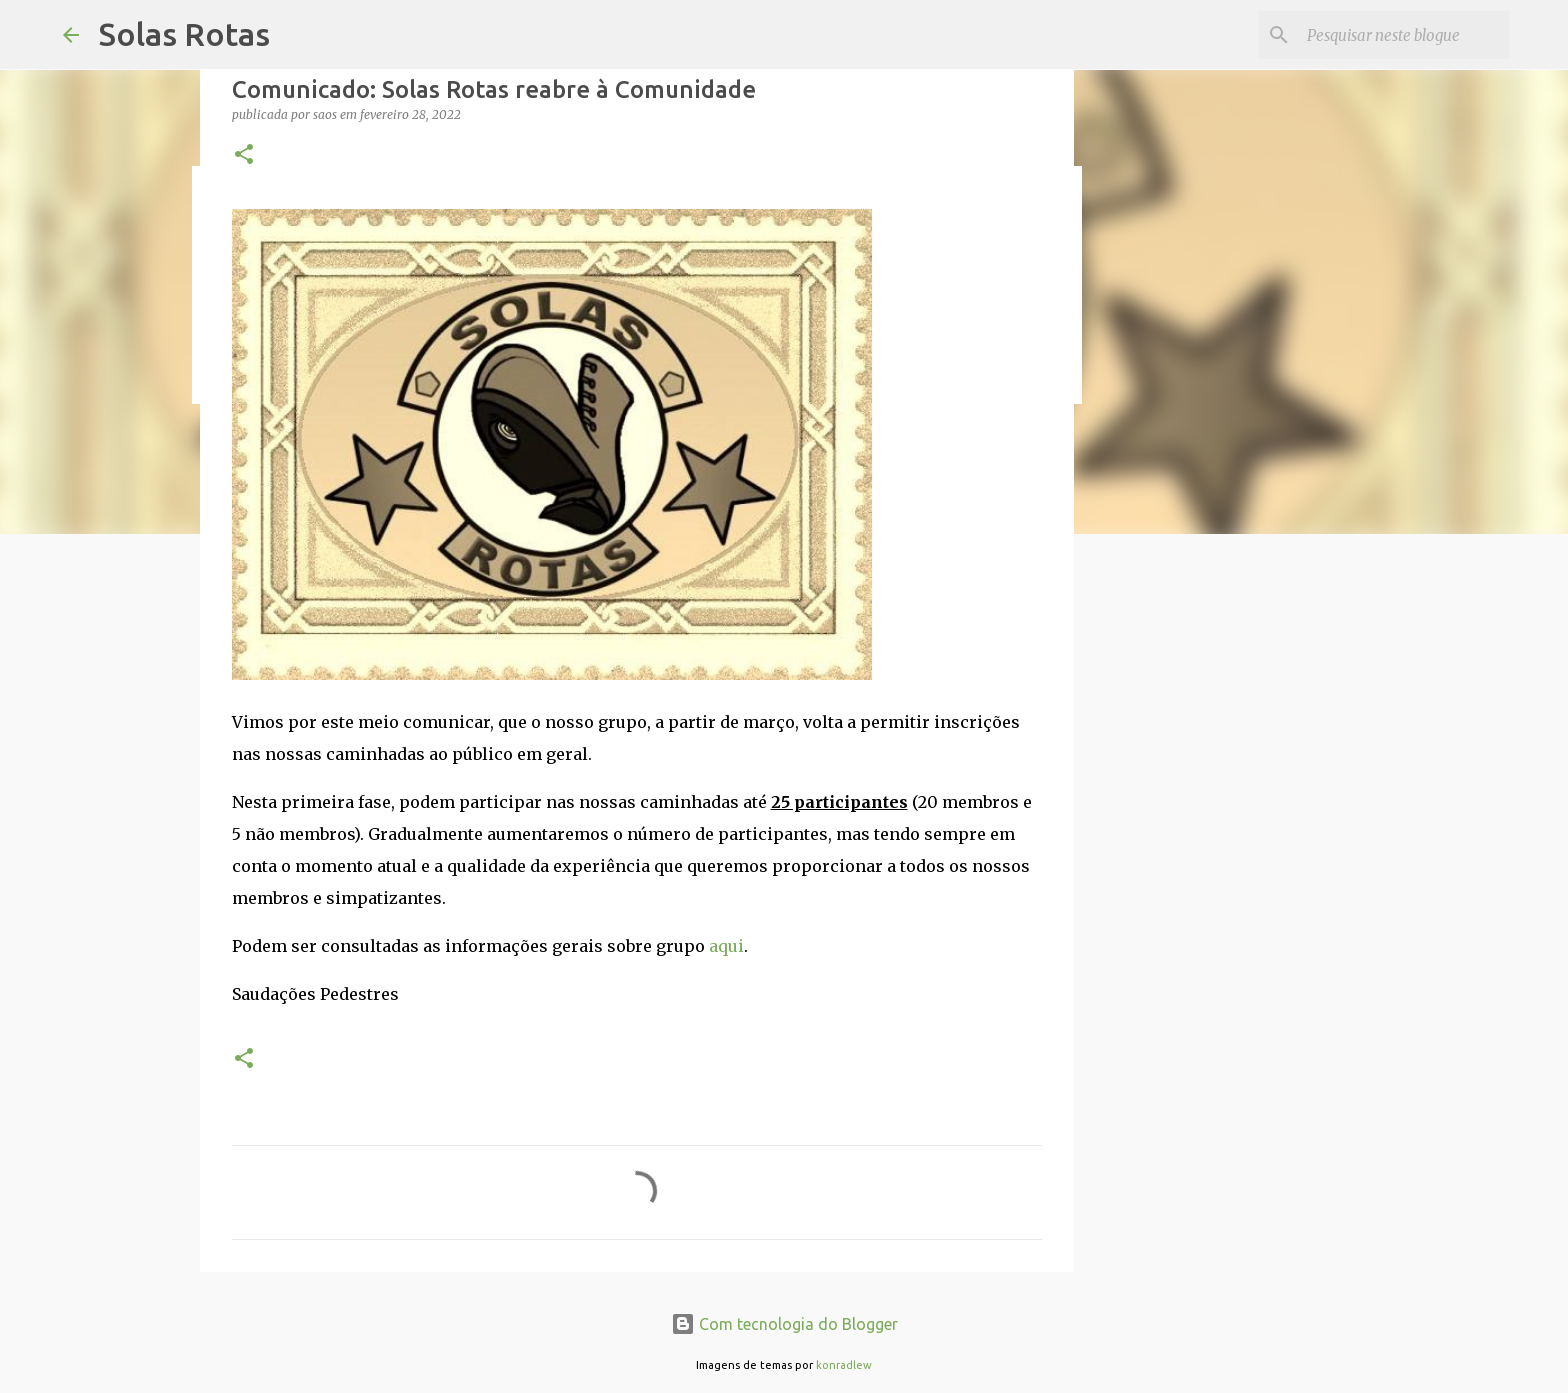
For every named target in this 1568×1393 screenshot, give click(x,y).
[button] (244, 155)
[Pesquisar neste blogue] (1404, 35)
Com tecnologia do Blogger (784, 1324)
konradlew (844, 1365)
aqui (726, 946)
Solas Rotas (184, 34)
